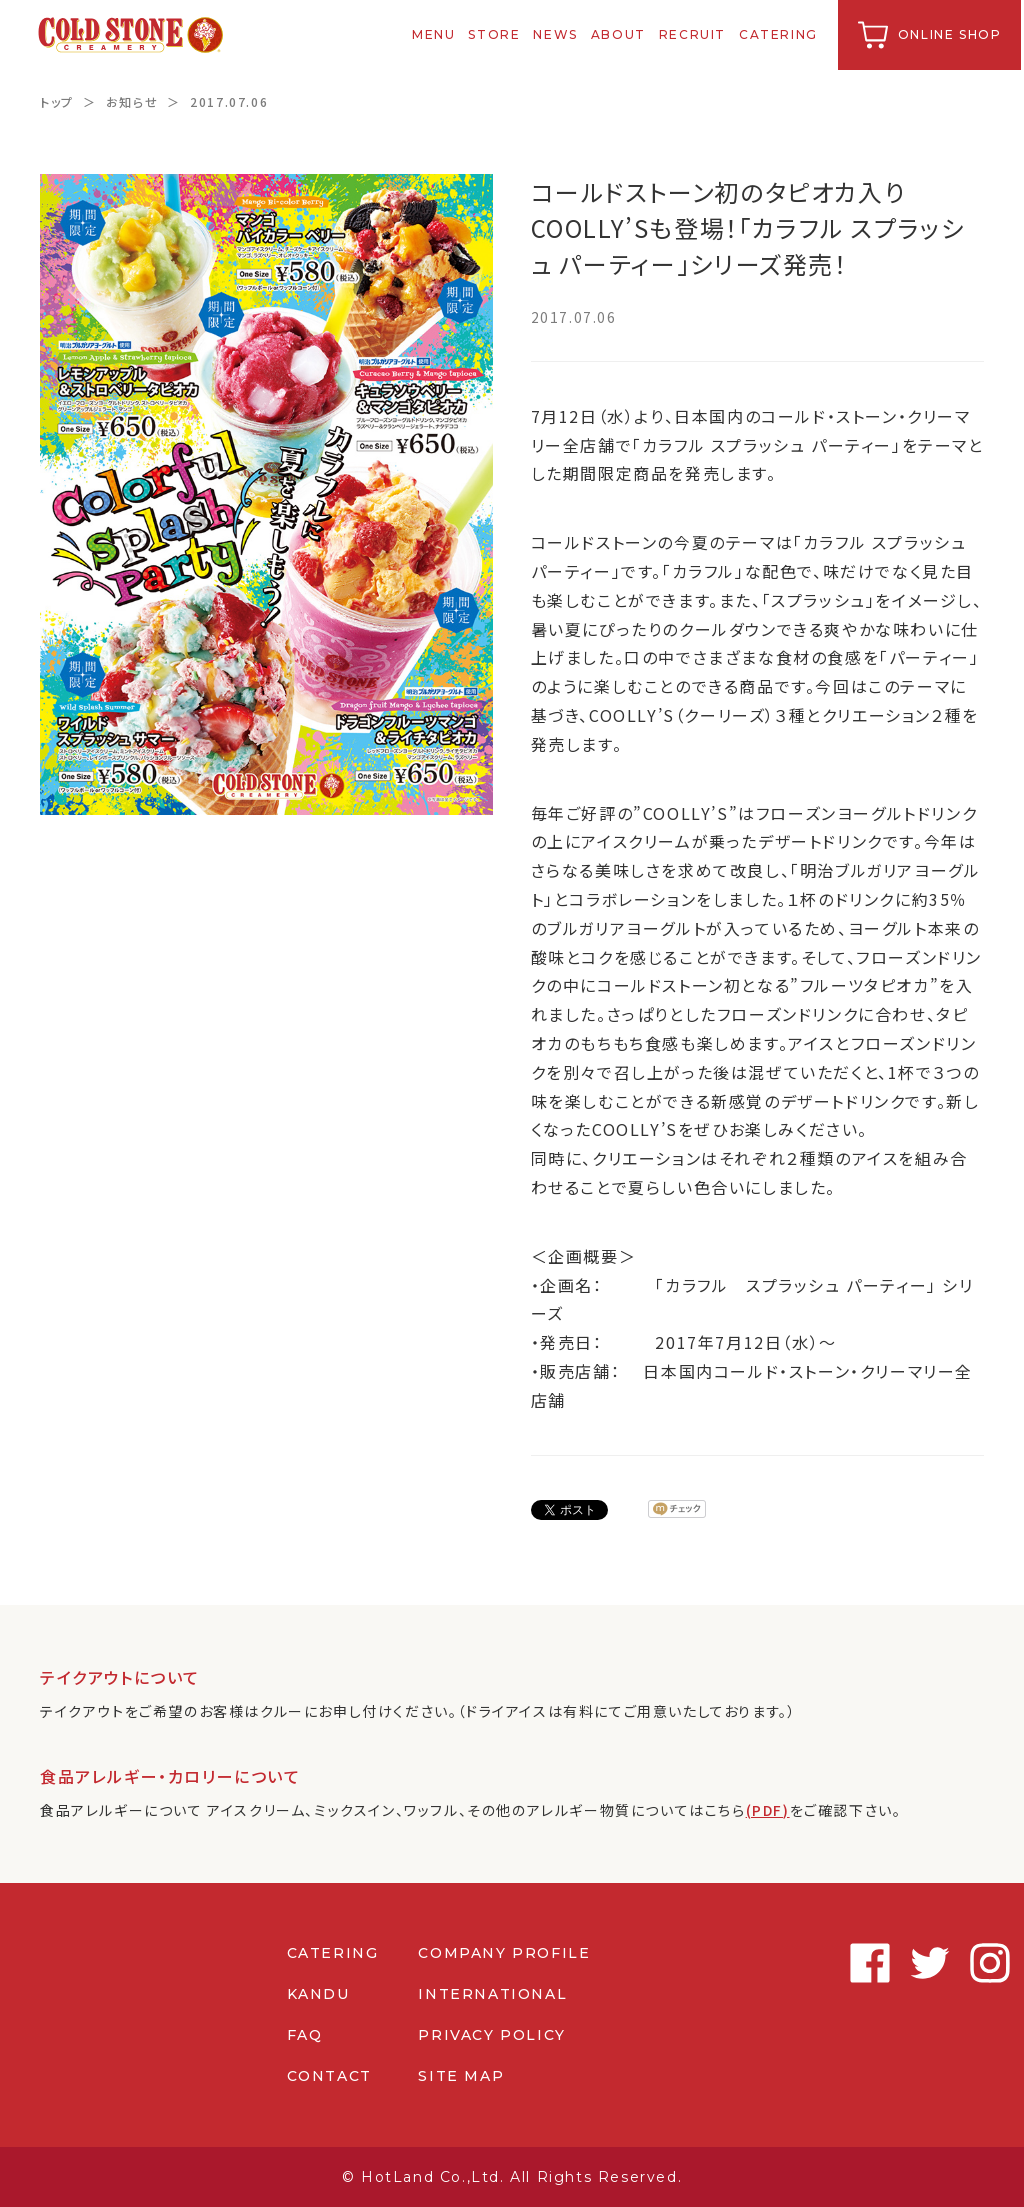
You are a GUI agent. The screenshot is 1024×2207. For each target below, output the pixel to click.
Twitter (844, 1963)
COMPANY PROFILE (504, 1953)
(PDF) (768, 1810)
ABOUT (620, 34)
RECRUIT (694, 34)
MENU (436, 34)
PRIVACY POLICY (491, 2035)
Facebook (784, 1963)
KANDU (317, 1994)
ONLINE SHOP (952, 34)
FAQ (304, 2035)
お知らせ (132, 101)
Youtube (964, 1963)
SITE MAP (461, 2076)
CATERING (781, 34)
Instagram (904, 1963)
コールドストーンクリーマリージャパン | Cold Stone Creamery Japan (133, 35)
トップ (57, 101)
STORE (497, 34)
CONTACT (328, 2076)
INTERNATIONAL (492, 1994)
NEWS (558, 34)
